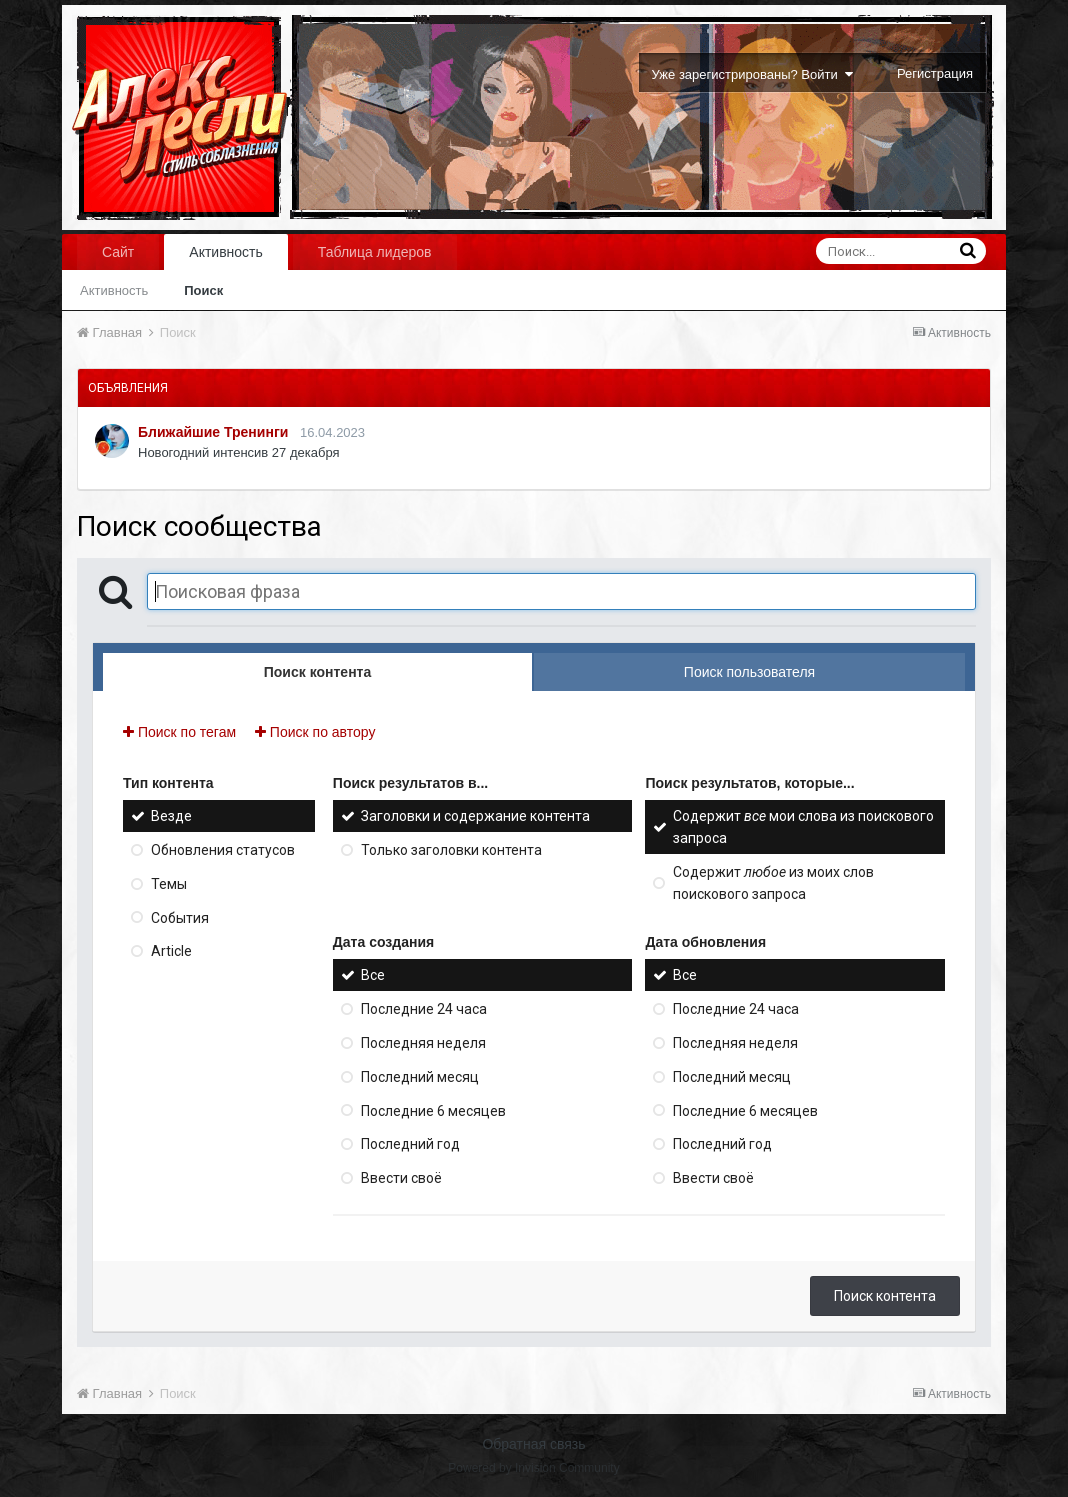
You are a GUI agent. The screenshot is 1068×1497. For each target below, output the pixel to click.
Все (373, 975)
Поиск (203, 290)
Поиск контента (885, 1296)
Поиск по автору (315, 732)
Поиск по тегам (179, 732)
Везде (171, 816)
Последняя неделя (423, 1043)
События (180, 917)
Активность (226, 252)
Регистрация (935, 73)
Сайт (118, 252)
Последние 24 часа (424, 1009)
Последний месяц (420, 1077)
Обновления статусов (223, 850)
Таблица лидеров (375, 252)
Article (171, 951)
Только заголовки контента (451, 850)
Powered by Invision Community (533, 1468)
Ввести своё (401, 1178)
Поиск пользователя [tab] (749, 672)
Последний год (410, 1144)
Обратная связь (533, 1444)
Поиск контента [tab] (317, 672)
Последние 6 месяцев (433, 1110)
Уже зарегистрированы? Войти (752, 74)
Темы (169, 884)
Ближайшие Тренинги (213, 432)
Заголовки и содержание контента (475, 816)
